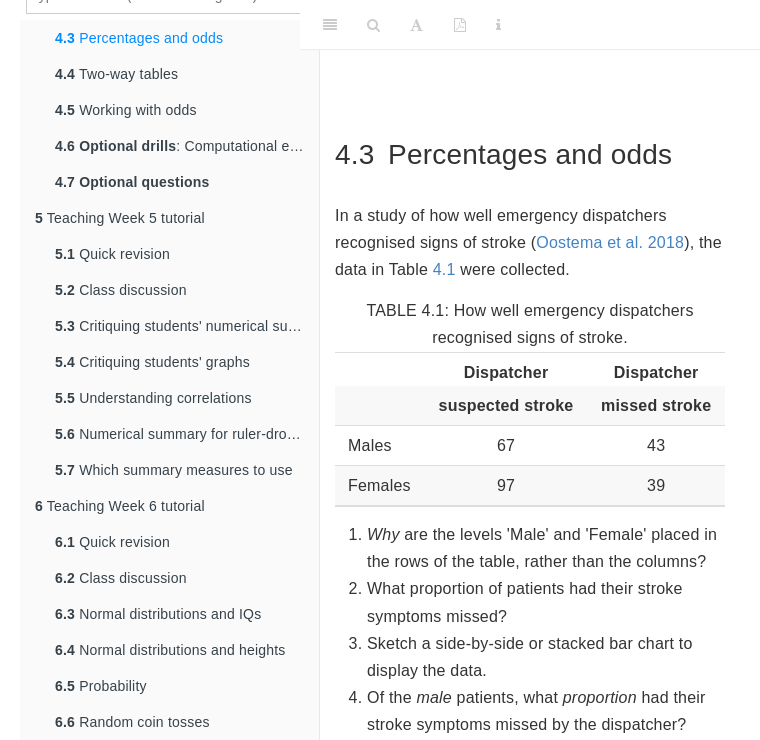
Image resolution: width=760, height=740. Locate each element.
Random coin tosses (132, 722)
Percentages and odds (139, 38)
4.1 (444, 269)
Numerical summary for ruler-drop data (187, 434)
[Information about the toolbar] (498, 25)
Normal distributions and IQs (158, 614)
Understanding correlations (153, 398)
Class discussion (121, 290)
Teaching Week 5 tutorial (120, 218)
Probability (101, 686)
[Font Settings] (416, 25)
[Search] (373, 25)
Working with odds (126, 110)
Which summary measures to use (174, 470)
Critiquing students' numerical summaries (187, 326)
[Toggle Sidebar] (330, 25)
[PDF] (460, 25)
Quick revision (112, 254)
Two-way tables (116, 74)
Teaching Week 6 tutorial (120, 506)
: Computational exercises (187, 146)
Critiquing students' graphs (152, 362)
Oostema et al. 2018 (610, 242)
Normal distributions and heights (170, 650)
